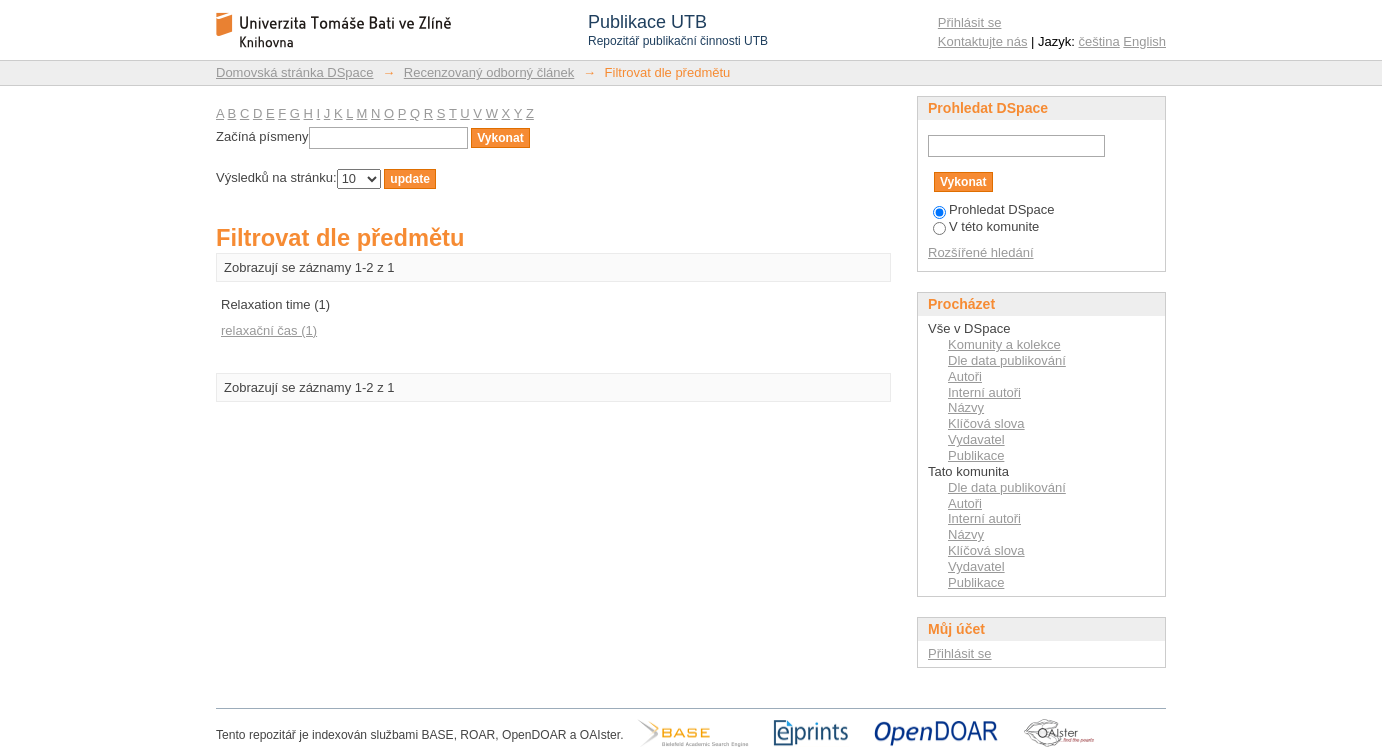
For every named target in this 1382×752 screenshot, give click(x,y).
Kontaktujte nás (983, 41)
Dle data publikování (1007, 360)
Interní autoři (984, 392)
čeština (1099, 41)
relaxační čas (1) (269, 330)
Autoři (965, 376)
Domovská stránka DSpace (295, 72)
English (1144, 41)
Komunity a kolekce (1004, 344)
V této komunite (986, 226)
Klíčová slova (986, 423)
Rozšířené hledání (981, 252)
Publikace (976, 455)
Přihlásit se (970, 22)
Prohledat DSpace (994, 209)
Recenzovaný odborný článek (489, 72)
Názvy (966, 407)
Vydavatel (976, 439)
